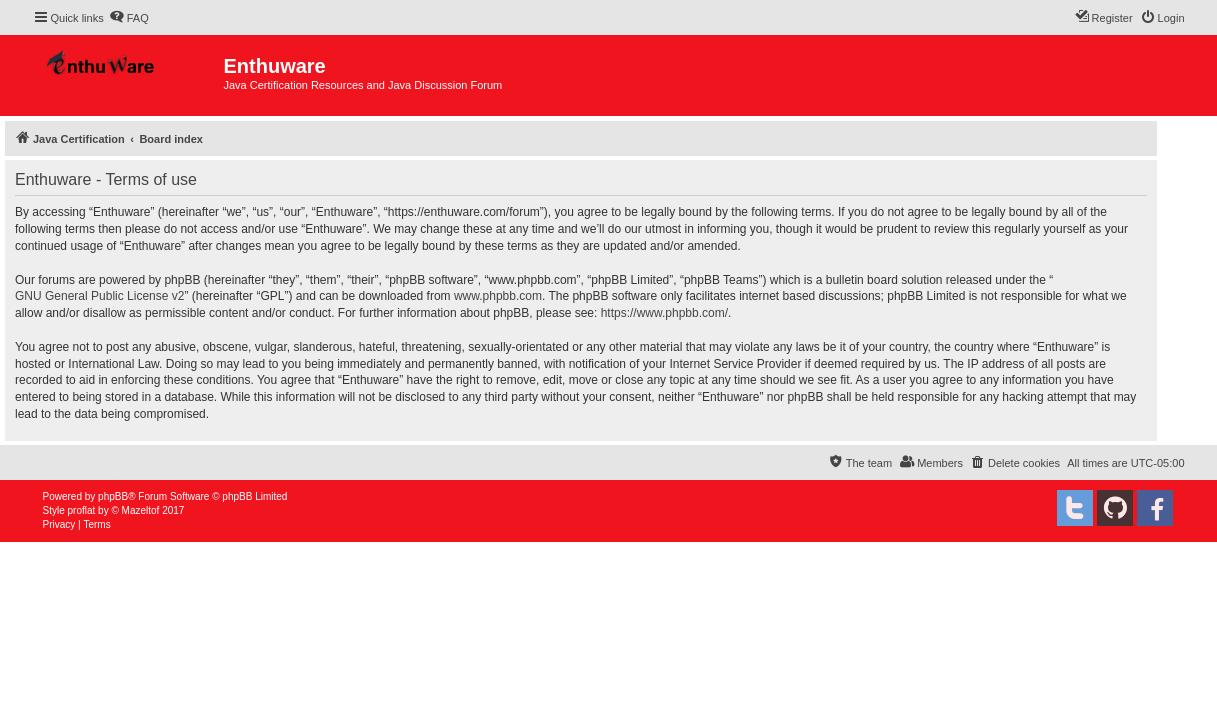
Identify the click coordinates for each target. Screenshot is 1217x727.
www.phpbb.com (498, 296)
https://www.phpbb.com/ (664, 313)
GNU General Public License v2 (99, 296)
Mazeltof (141, 510)
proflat (82, 510)
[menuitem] (129, 18)
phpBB (113, 496)
